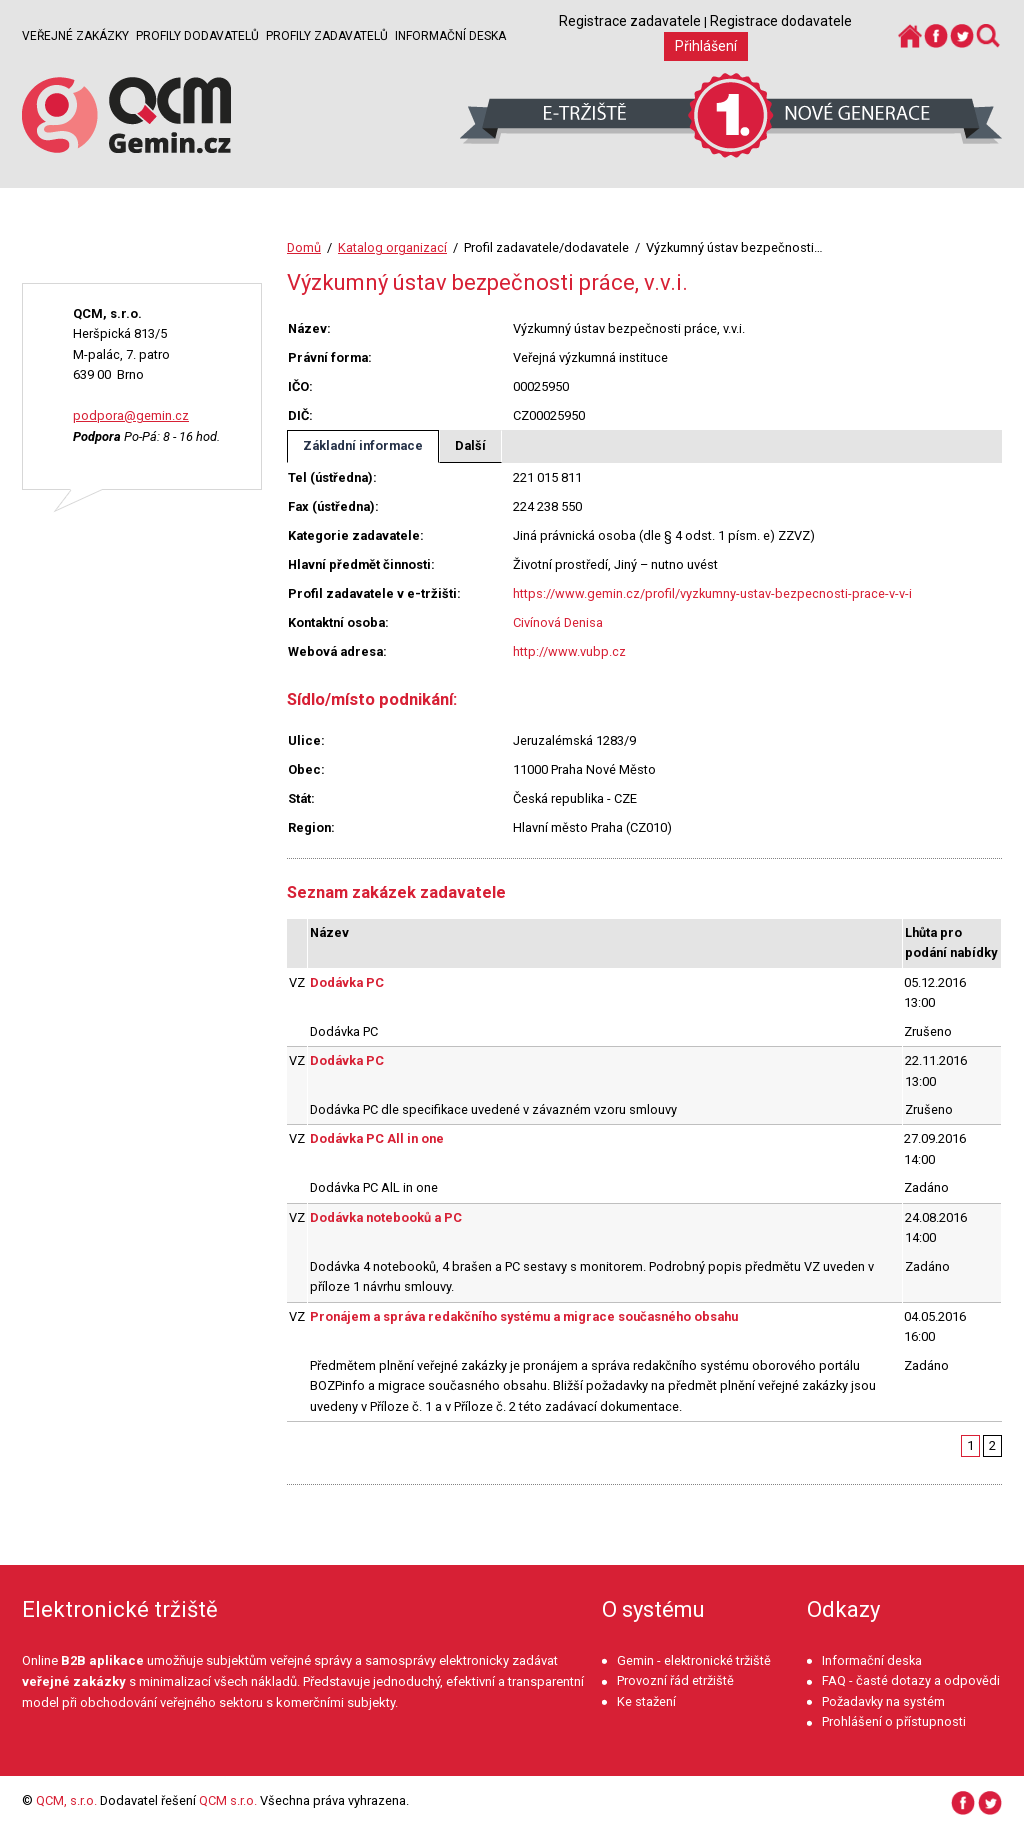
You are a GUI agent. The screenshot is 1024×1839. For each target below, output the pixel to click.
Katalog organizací (392, 247)
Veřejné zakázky (75, 36)
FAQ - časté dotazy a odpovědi (911, 1680)
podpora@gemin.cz (131, 415)
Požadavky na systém (883, 1701)
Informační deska (450, 36)
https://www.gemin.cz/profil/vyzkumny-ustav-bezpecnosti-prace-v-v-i (712, 593)
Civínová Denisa (558, 622)
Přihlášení (706, 46)
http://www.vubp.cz (569, 651)
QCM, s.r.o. (66, 1800)
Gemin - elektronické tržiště (694, 1660)
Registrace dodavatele (781, 21)
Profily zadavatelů (327, 36)
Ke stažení (646, 1701)
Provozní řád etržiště (675, 1680)
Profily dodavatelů (197, 36)
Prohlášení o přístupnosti (894, 1721)
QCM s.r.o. (228, 1800)
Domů (304, 247)
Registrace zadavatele (630, 21)
